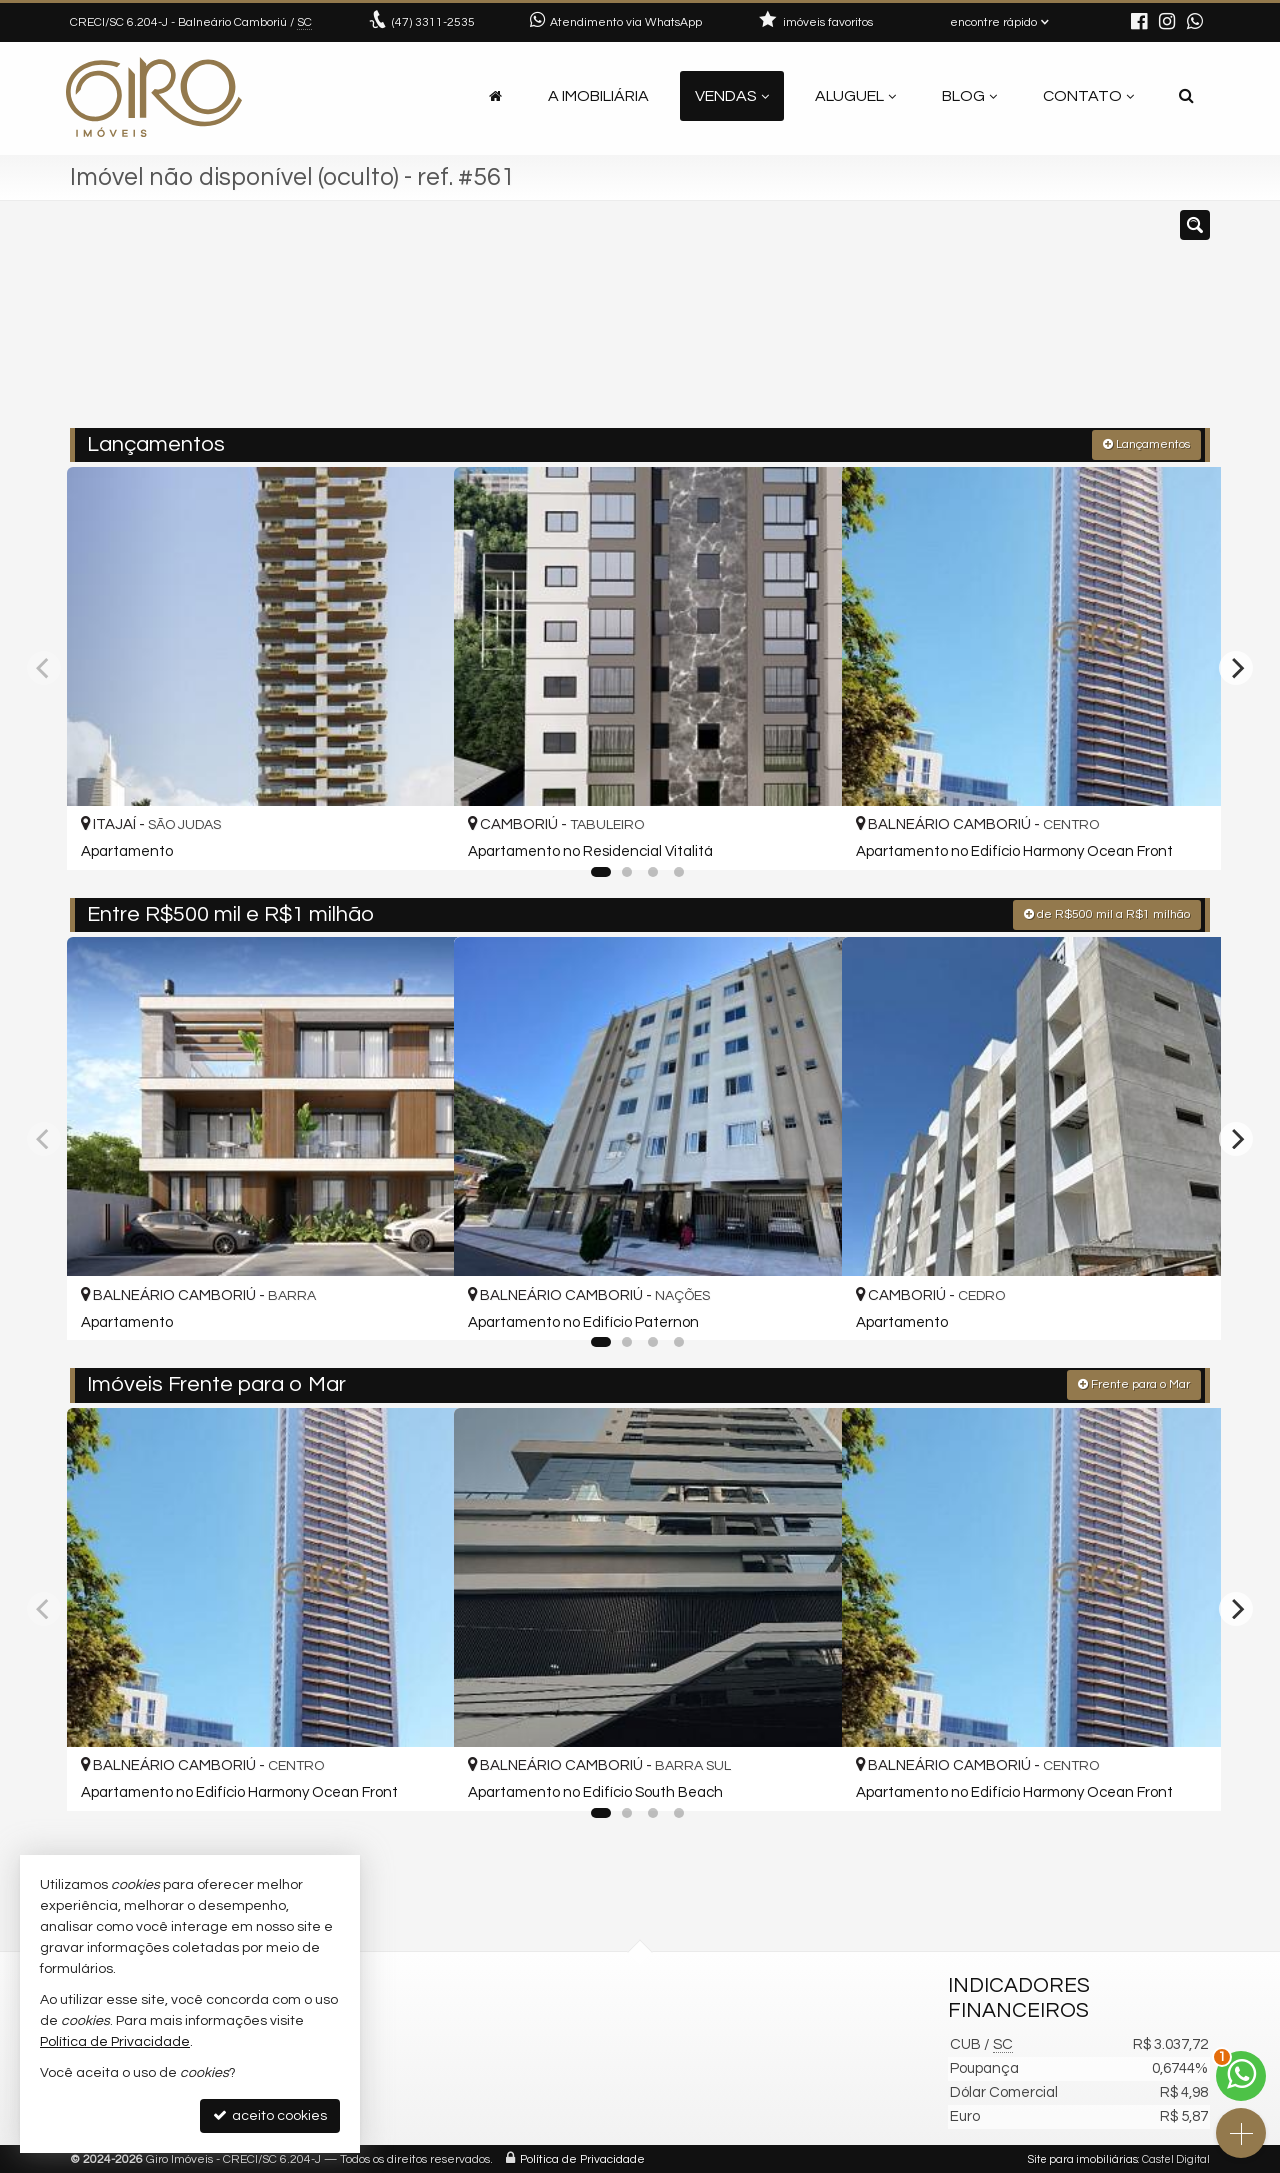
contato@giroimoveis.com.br (478, 2065)
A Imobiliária (598, 96)
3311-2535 (433, 22)
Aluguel (855, 96)
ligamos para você (443, 2089)
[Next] (1236, 667)
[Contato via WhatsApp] (1241, 2076)
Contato (1088, 96)
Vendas (732, 96)
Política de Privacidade (582, 2157)
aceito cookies (270, 2115)
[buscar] (974, 323)
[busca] (1186, 96)
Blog (969, 96)
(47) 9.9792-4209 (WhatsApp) (477, 2041)
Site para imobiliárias (1083, 2157)
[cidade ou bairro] (822, 323)
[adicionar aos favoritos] (417, 835)
